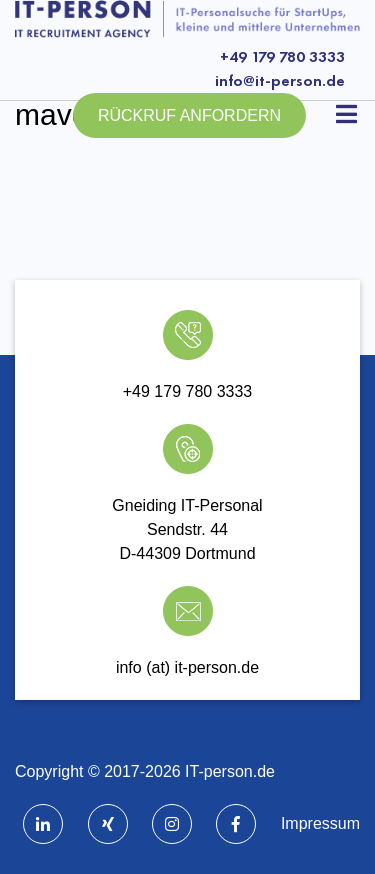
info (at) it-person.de (187, 667)
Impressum (320, 823)
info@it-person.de (280, 80)
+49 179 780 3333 (282, 56)
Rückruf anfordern (189, 115)
